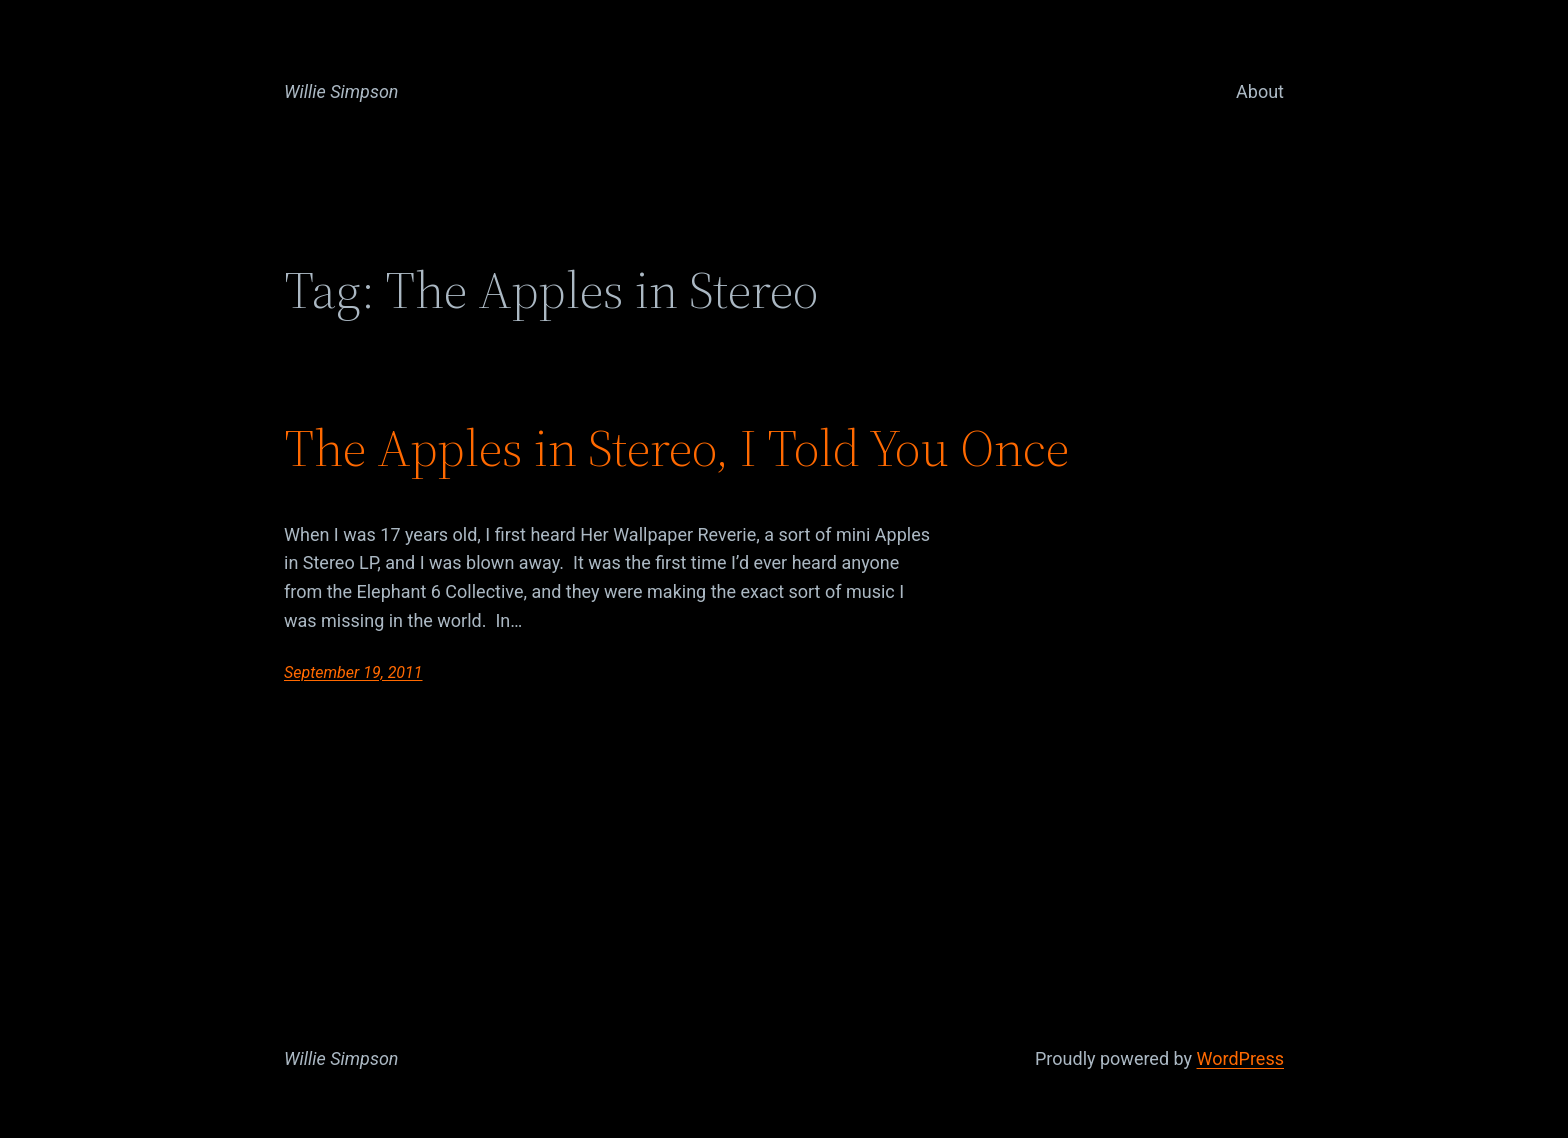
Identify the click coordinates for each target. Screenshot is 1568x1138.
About (1260, 91)
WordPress (1240, 1058)
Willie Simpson (341, 91)
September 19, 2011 (353, 672)
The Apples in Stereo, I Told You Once (676, 448)
